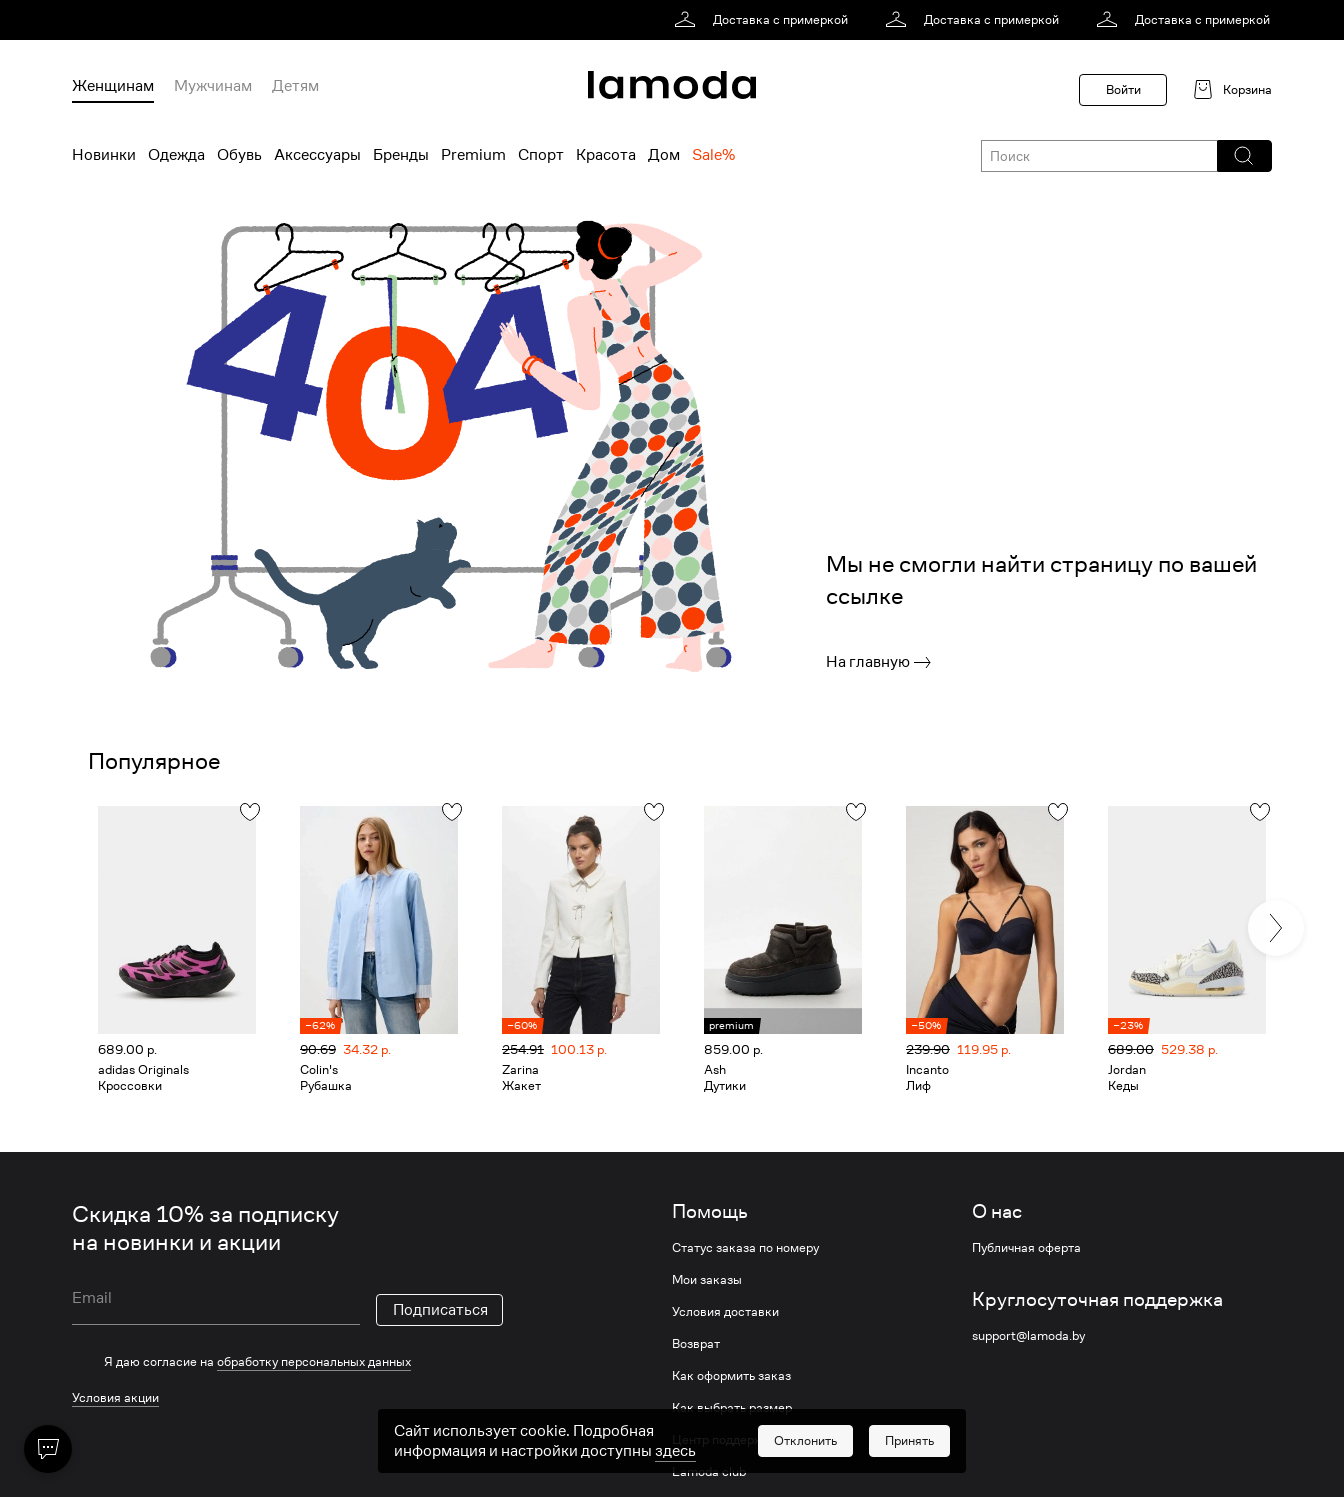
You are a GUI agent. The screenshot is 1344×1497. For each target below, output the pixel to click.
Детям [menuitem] (295, 86)
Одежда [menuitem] (176, 155)
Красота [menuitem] (606, 155)
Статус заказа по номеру (745, 1248)
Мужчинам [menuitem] (213, 86)
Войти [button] (1123, 89)
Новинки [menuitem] (104, 155)
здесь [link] (675, 1472)
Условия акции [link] (115, 1397)
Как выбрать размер (732, 1408)
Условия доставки (725, 1312)
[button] (1243, 156)
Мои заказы (707, 1280)
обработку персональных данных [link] (314, 1361)
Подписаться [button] (440, 1310)
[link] (764, 20)
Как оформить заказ (731, 1376)
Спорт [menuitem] (541, 155)
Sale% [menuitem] (713, 155)
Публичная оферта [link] (1026, 1248)
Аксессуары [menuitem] (317, 155)
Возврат (696, 1344)
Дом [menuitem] (664, 155)
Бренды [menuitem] (401, 155)
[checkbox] (287, 1362)
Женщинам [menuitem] (113, 86)
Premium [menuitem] (473, 155)
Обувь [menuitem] (239, 155)
